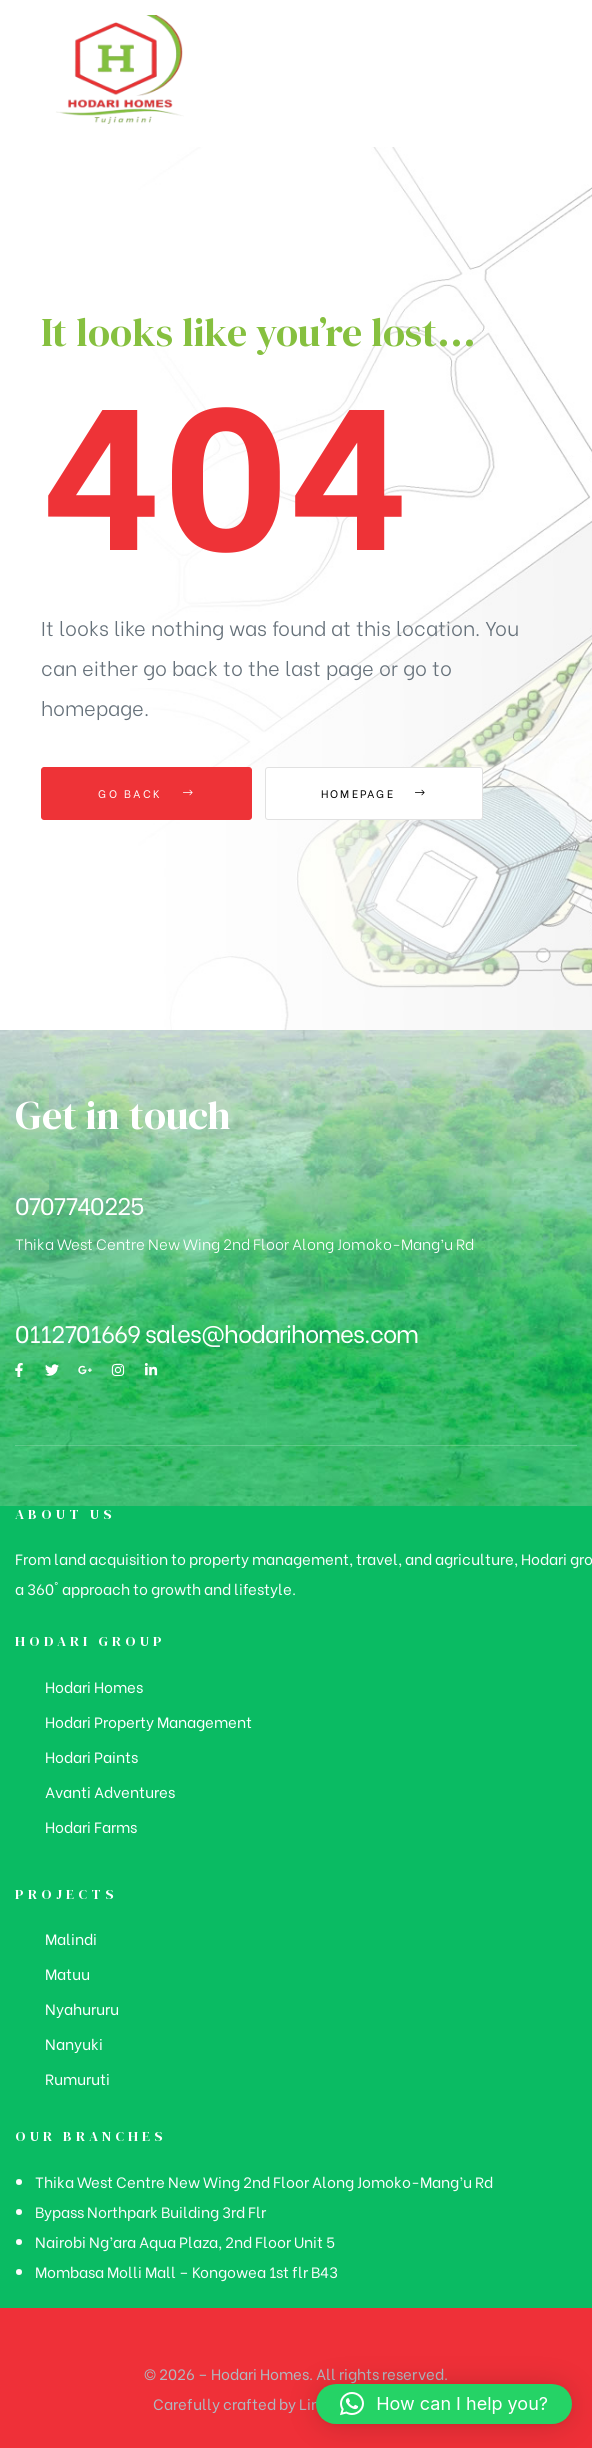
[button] (444, 2404)
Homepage (375, 793)
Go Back (146, 793)
